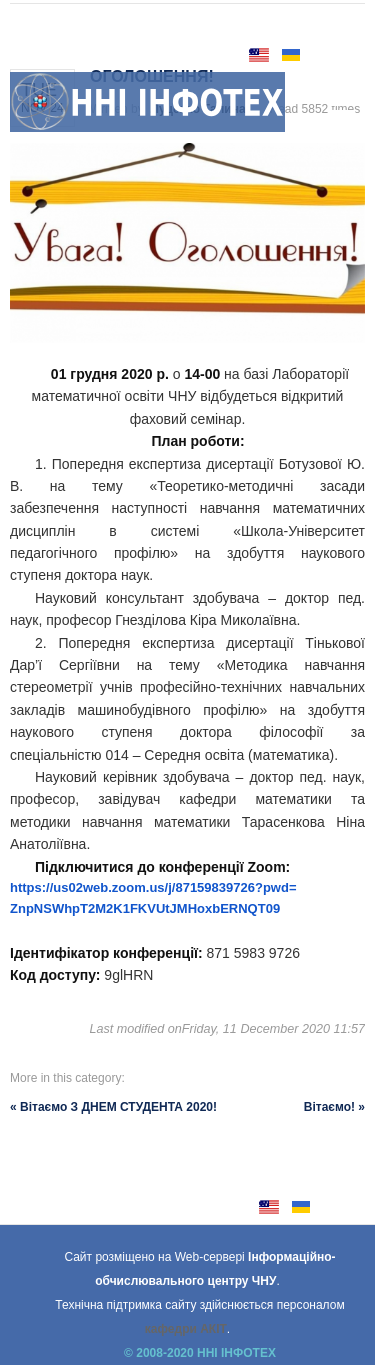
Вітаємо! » (334, 1107)
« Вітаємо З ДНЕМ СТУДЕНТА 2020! (113, 1107)
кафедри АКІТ (186, 1329)
